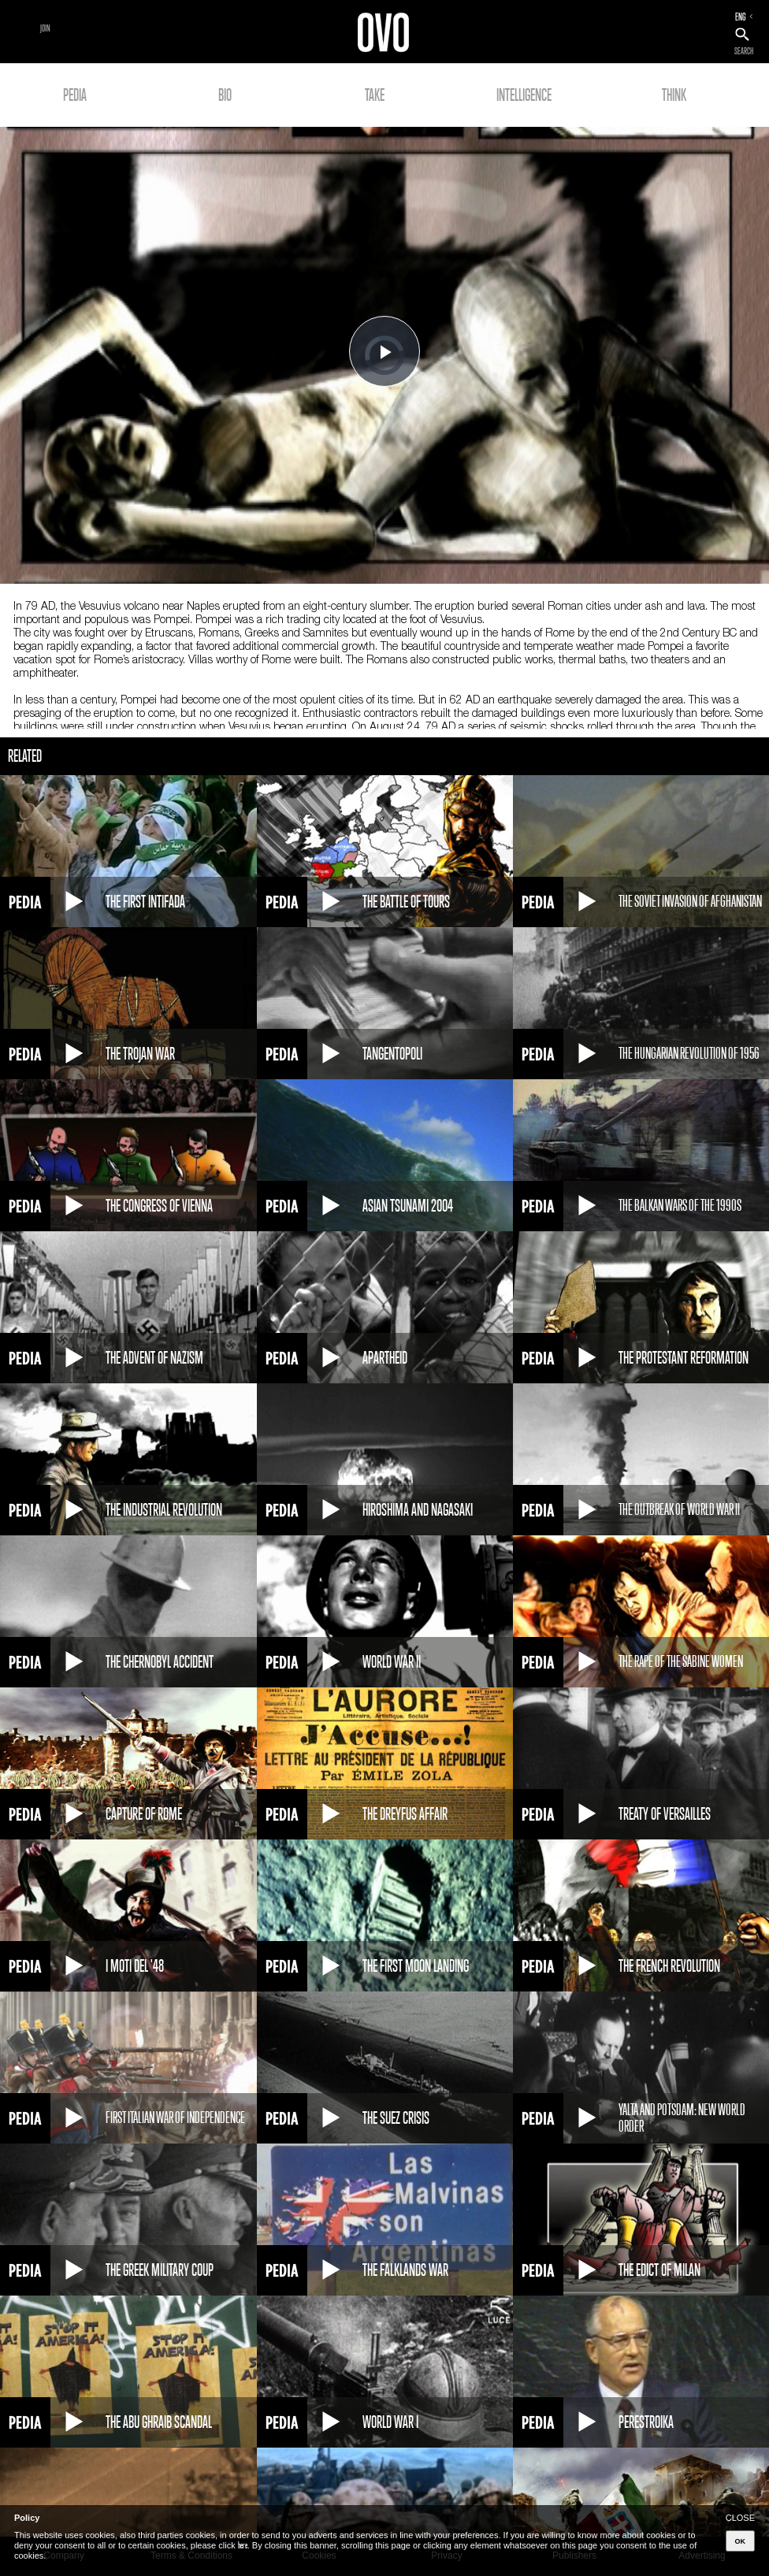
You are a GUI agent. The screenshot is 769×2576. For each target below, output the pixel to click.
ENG (740, 16)
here (242, 2545)
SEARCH (743, 51)
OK (740, 2541)
